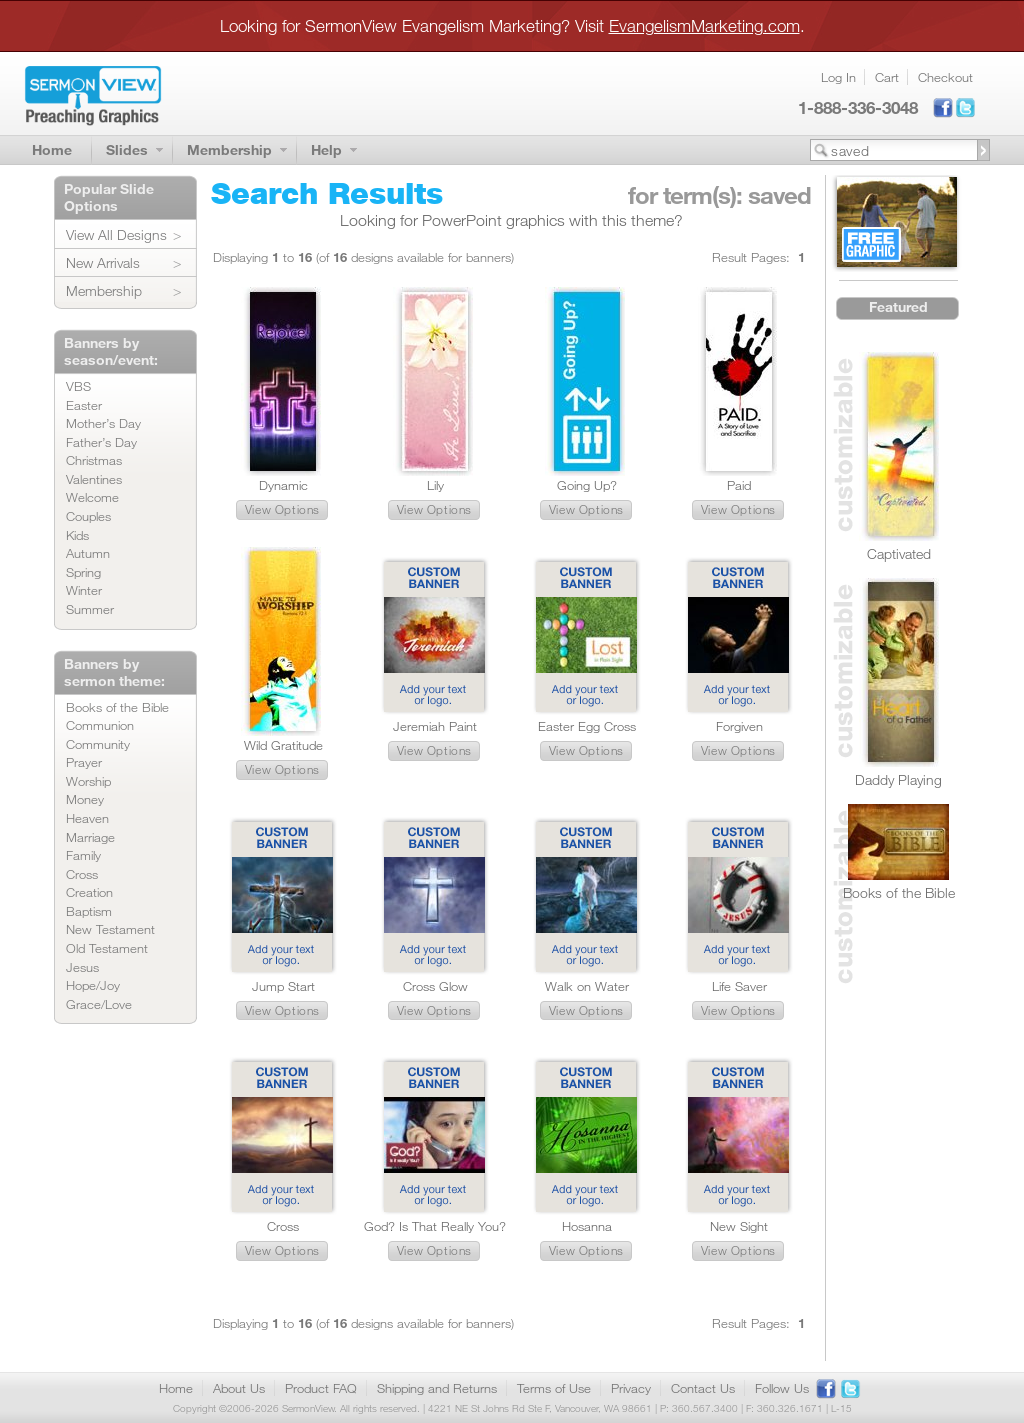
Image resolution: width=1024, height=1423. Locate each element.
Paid (739, 485)
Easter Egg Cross (587, 726)
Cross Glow (435, 986)
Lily (435, 485)
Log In (838, 77)
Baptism (89, 911)
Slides (127, 149)
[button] (282, 510)
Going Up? (587, 485)
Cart (887, 77)
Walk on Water (587, 986)
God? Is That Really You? (435, 1226)
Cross (82, 874)
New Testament (110, 929)
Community (98, 744)
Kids (77, 535)
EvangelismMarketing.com (704, 25)
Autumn (88, 553)
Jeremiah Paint (435, 726)
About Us (239, 1388)
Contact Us (703, 1388)
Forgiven (739, 726)
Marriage (90, 837)
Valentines (94, 479)
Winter (84, 590)
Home (52, 149)
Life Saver (739, 986)
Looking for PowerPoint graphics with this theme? (511, 220)
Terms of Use (554, 1388)
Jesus (82, 967)
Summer (90, 609)
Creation (89, 892)
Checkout (945, 77)
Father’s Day (101, 442)
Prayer (84, 762)
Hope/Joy (93, 985)
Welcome (92, 497)
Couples (88, 516)
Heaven (87, 818)
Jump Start (283, 986)
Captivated (899, 553)
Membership (229, 149)
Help (326, 149)
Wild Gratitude (283, 745)
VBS (78, 386)
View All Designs (116, 234)
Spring (83, 572)
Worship (88, 781)
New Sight (739, 1226)
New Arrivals (103, 262)
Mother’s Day (103, 423)
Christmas (94, 460)
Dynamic (283, 485)
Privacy (631, 1388)
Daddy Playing (898, 779)
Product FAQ (321, 1388)
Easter (84, 405)
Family (83, 855)
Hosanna (587, 1226)
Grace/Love (99, 1004)
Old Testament (107, 948)
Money (85, 799)
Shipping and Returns (437, 1388)
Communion (100, 725)
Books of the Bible (117, 707)
